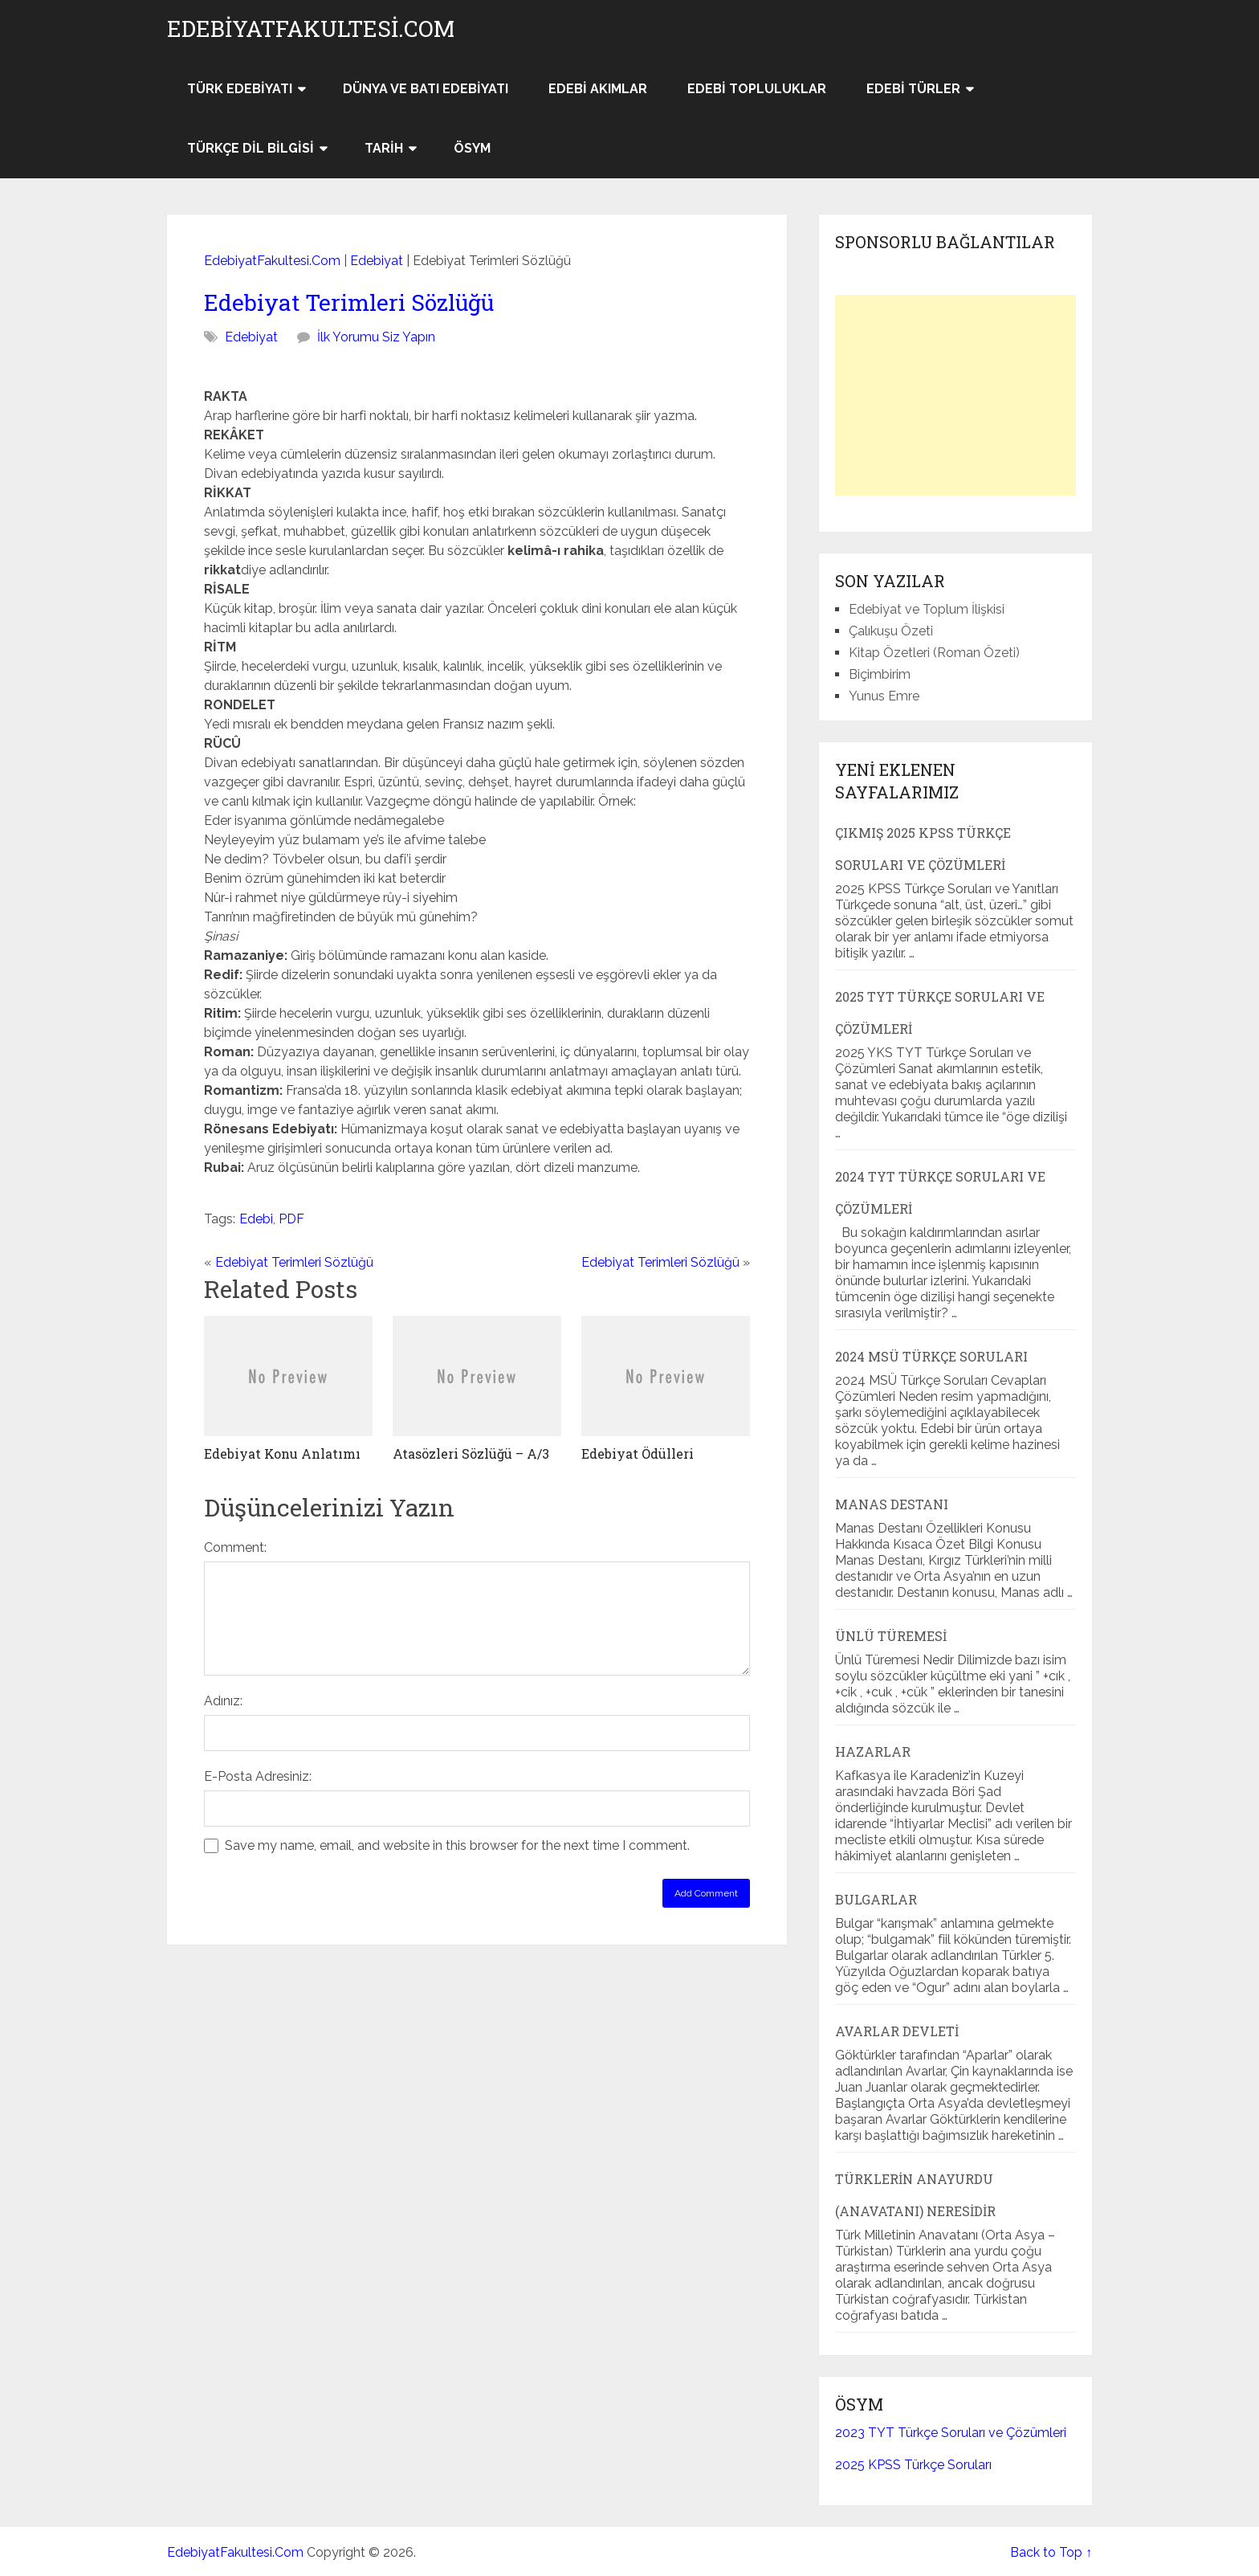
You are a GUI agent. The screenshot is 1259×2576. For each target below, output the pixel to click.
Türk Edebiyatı (239, 88)
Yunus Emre (884, 696)
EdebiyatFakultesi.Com (310, 29)
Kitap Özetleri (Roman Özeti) (934, 652)
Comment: (235, 1547)
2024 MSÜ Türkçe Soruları (931, 1356)
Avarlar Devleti (897, 2031)
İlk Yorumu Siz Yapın (376, 337)
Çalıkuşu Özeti (891, 631)
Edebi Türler (913, 88)
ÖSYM (472, 148)
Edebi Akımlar (597, 88)
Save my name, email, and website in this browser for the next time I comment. (457, 1845)
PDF (291, 1219)
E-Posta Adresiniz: (258, 1776)
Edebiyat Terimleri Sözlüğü (349, 302)
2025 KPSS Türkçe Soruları (913, 2464)
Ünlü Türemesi (891, 1635)
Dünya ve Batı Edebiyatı (425, 88)
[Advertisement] (955, 395)
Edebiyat (376, 260)
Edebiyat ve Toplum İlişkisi (926, 609)
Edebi (256, 1219)
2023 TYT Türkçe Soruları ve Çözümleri (950, 2432)
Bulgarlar (876, 1899)
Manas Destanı (891, 1504)
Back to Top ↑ (1051, 2552)
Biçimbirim (880, 674)
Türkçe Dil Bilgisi (250, 148)
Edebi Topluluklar (756, 88)
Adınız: (223, 1700)
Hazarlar (873, 1751)
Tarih (384, 148)
